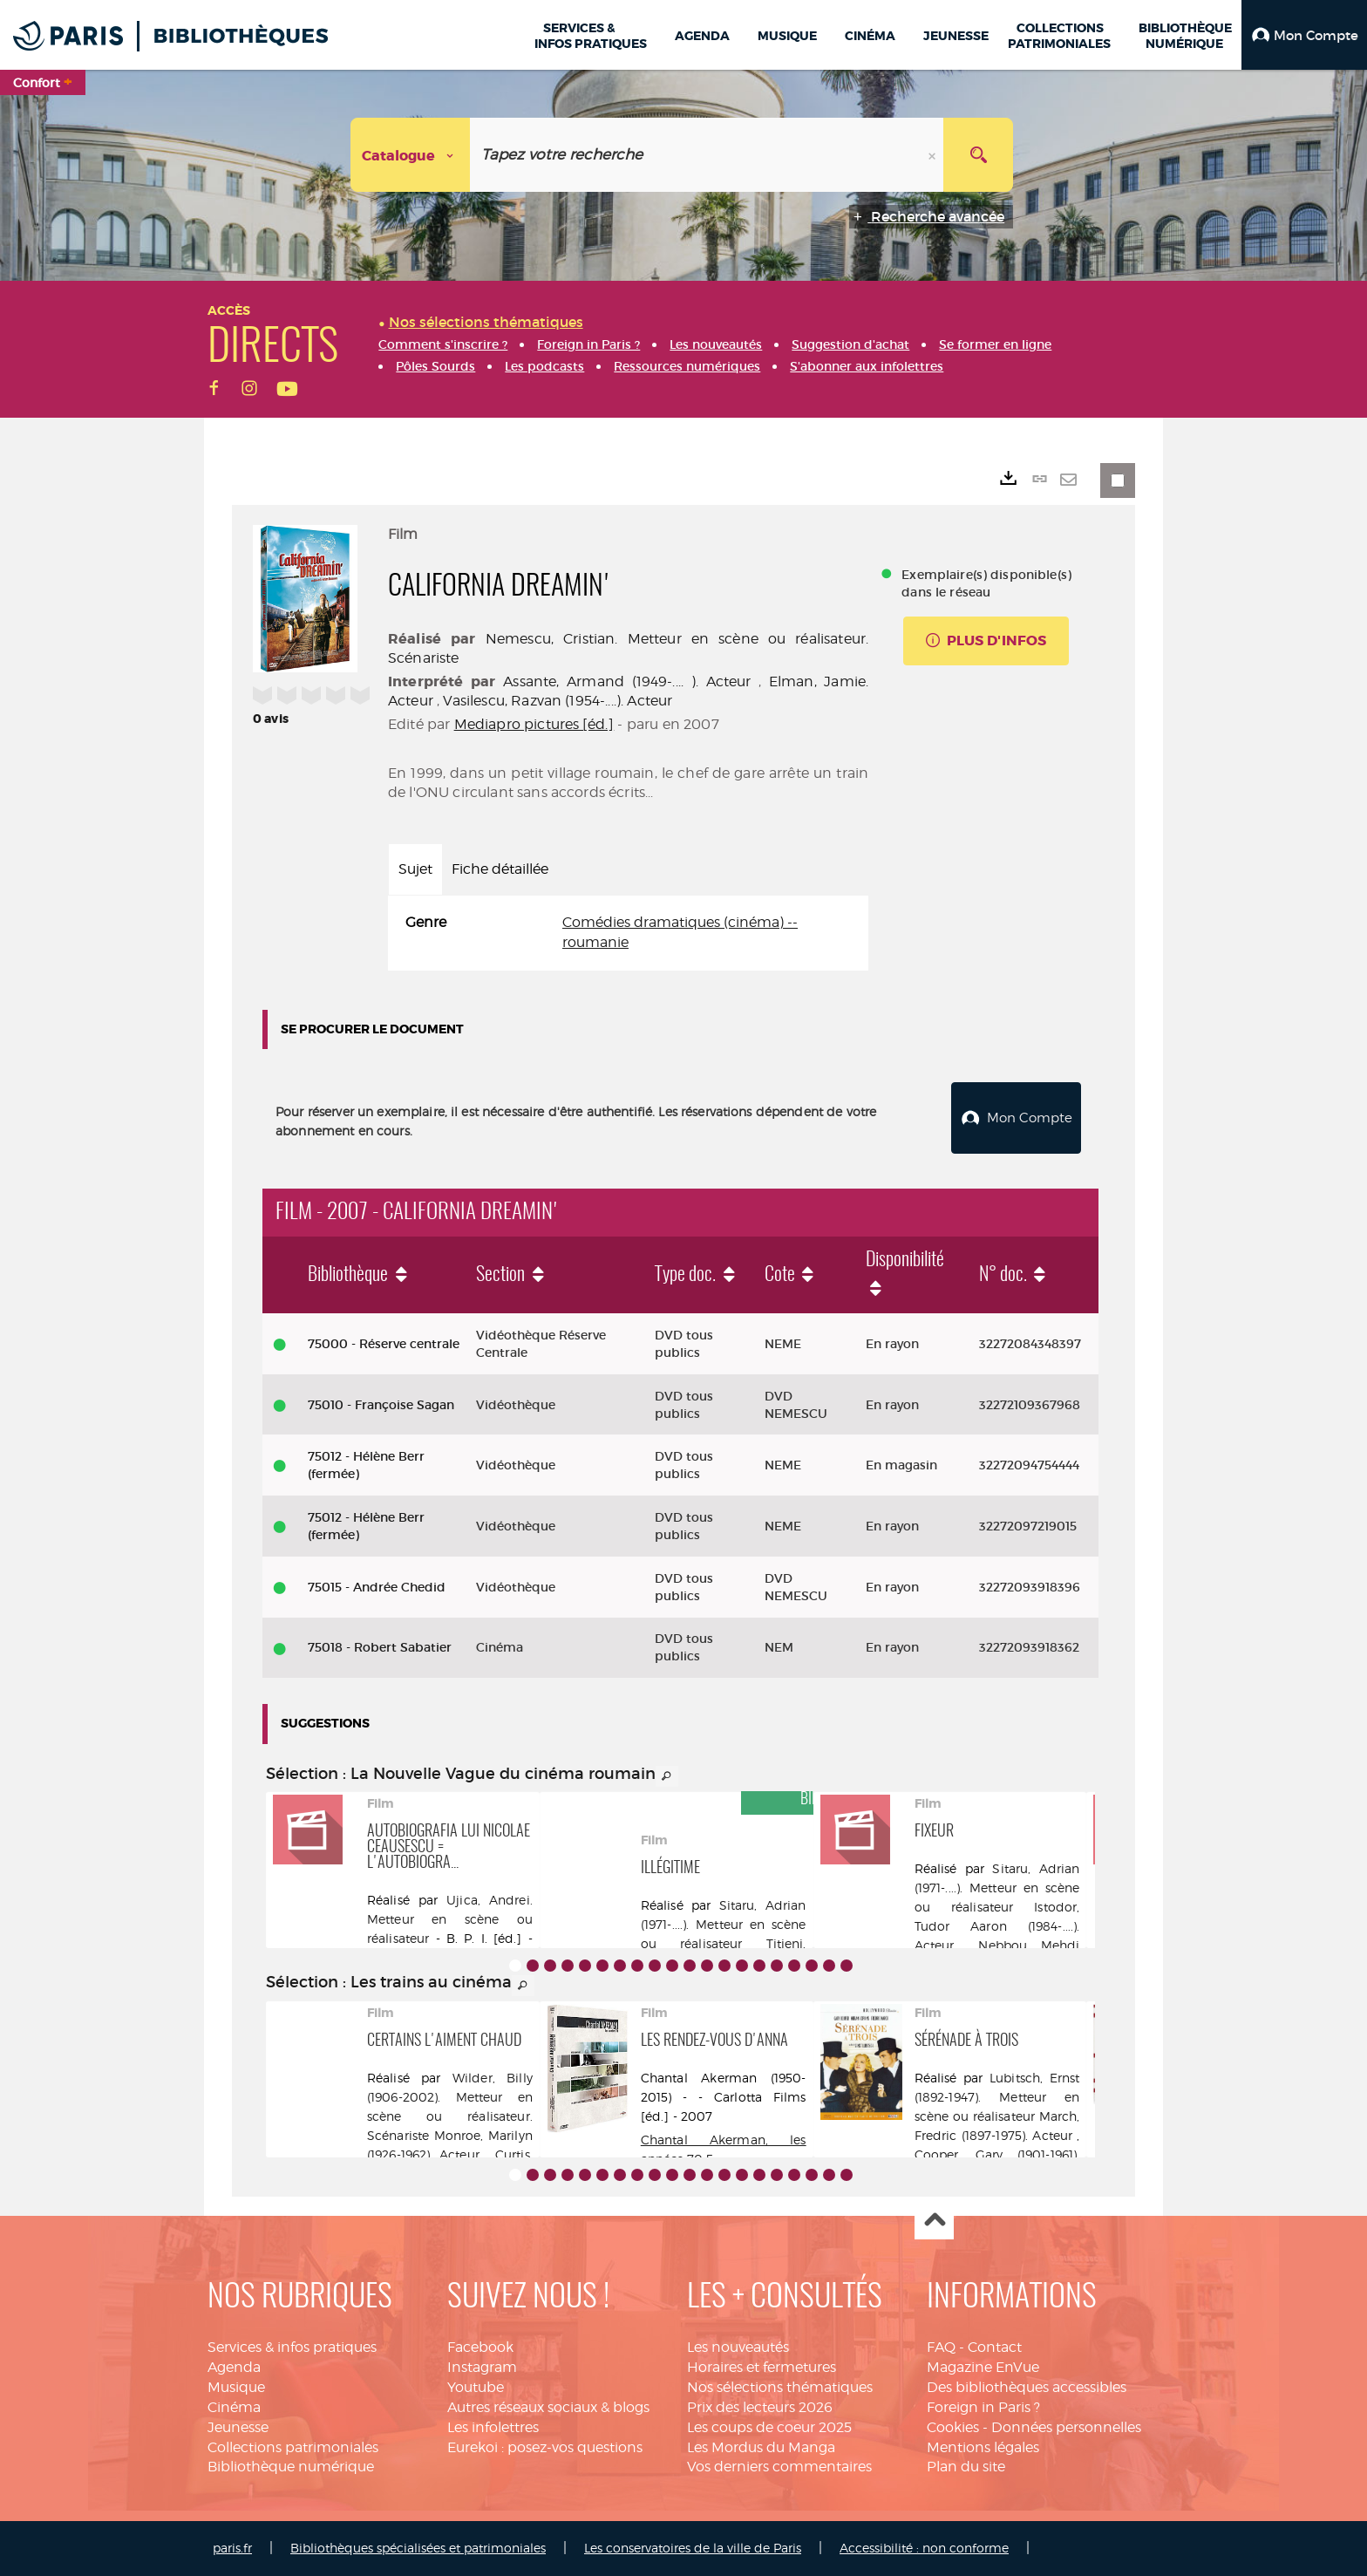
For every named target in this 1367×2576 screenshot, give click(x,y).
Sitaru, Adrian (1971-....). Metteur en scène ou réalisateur (723, 1924)
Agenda (234, 2367)
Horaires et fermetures (761, 2367)
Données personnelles (1066, 2427)
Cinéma (234, 2407)
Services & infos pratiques (292, 2347)
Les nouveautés (738, 2347)
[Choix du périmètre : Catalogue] (410, 155)
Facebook (480, 2347)
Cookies (953, 2427)
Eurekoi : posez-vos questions (545, 2447)
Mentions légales (983, 2447)
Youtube (475, 2387)
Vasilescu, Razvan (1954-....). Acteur (557, 700)
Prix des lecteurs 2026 (760, 2407)
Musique (236, 2387)
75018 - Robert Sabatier (380, 1647)
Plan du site (966, 2466)
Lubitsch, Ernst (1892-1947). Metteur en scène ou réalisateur (997, 2096)
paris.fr (232, 2547)
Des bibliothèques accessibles (1026, 2387)
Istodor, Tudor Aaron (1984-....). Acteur (997, 1925)
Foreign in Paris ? (983, 2407)
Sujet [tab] (415, 869)
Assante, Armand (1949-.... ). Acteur (627, 681)
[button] (1304, 35)
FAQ (941, 2347)
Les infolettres (493, 2427)
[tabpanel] (628, 933)
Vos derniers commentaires (779, 2466)
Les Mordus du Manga (761, 2447)
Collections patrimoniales (292, 2447)
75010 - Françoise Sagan (381, 1405)
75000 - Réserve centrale (383, 1344)
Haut (934, 2220)
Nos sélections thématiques (780, 2387)
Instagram (482, 2367)
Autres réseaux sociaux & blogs (548, 2407)
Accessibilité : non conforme (924, 2547)
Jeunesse (238, 2427)
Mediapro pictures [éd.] (534, 724)
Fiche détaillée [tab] (500, 869)
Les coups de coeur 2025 (769, 2427)
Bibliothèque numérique (290, 2466)
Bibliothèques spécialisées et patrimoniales (418, 2547)
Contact (995, 2347)
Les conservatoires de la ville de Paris (692, 2547)
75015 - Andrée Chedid (376, 1587)
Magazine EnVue (983, 2367)
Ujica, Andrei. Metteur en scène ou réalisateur (450, 1919)
